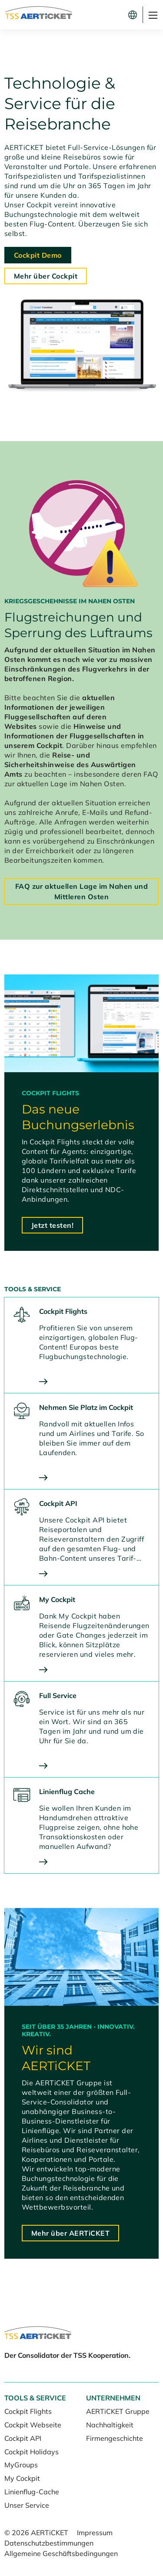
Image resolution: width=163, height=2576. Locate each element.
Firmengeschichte (114, 2438)
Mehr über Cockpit (45, 276)
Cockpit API (22, 2438)
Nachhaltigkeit (109, 2424)
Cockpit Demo (38, 255)
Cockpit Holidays (31, 2451)
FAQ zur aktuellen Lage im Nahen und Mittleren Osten (81, 891)
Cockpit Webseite (32, 2424)
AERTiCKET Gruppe (118, 2411)
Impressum (95, 2532)
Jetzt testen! (52, 1225)
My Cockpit (22, 2478)
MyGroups (21, 2464)
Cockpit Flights (28, 2411)
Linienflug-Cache (31, 2491)
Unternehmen (113, 2397)
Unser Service (26, 2505)
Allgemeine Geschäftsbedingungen (61, 2553)
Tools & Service (35, 2397)
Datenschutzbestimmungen (48, 2543)
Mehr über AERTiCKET (70, 2233)
